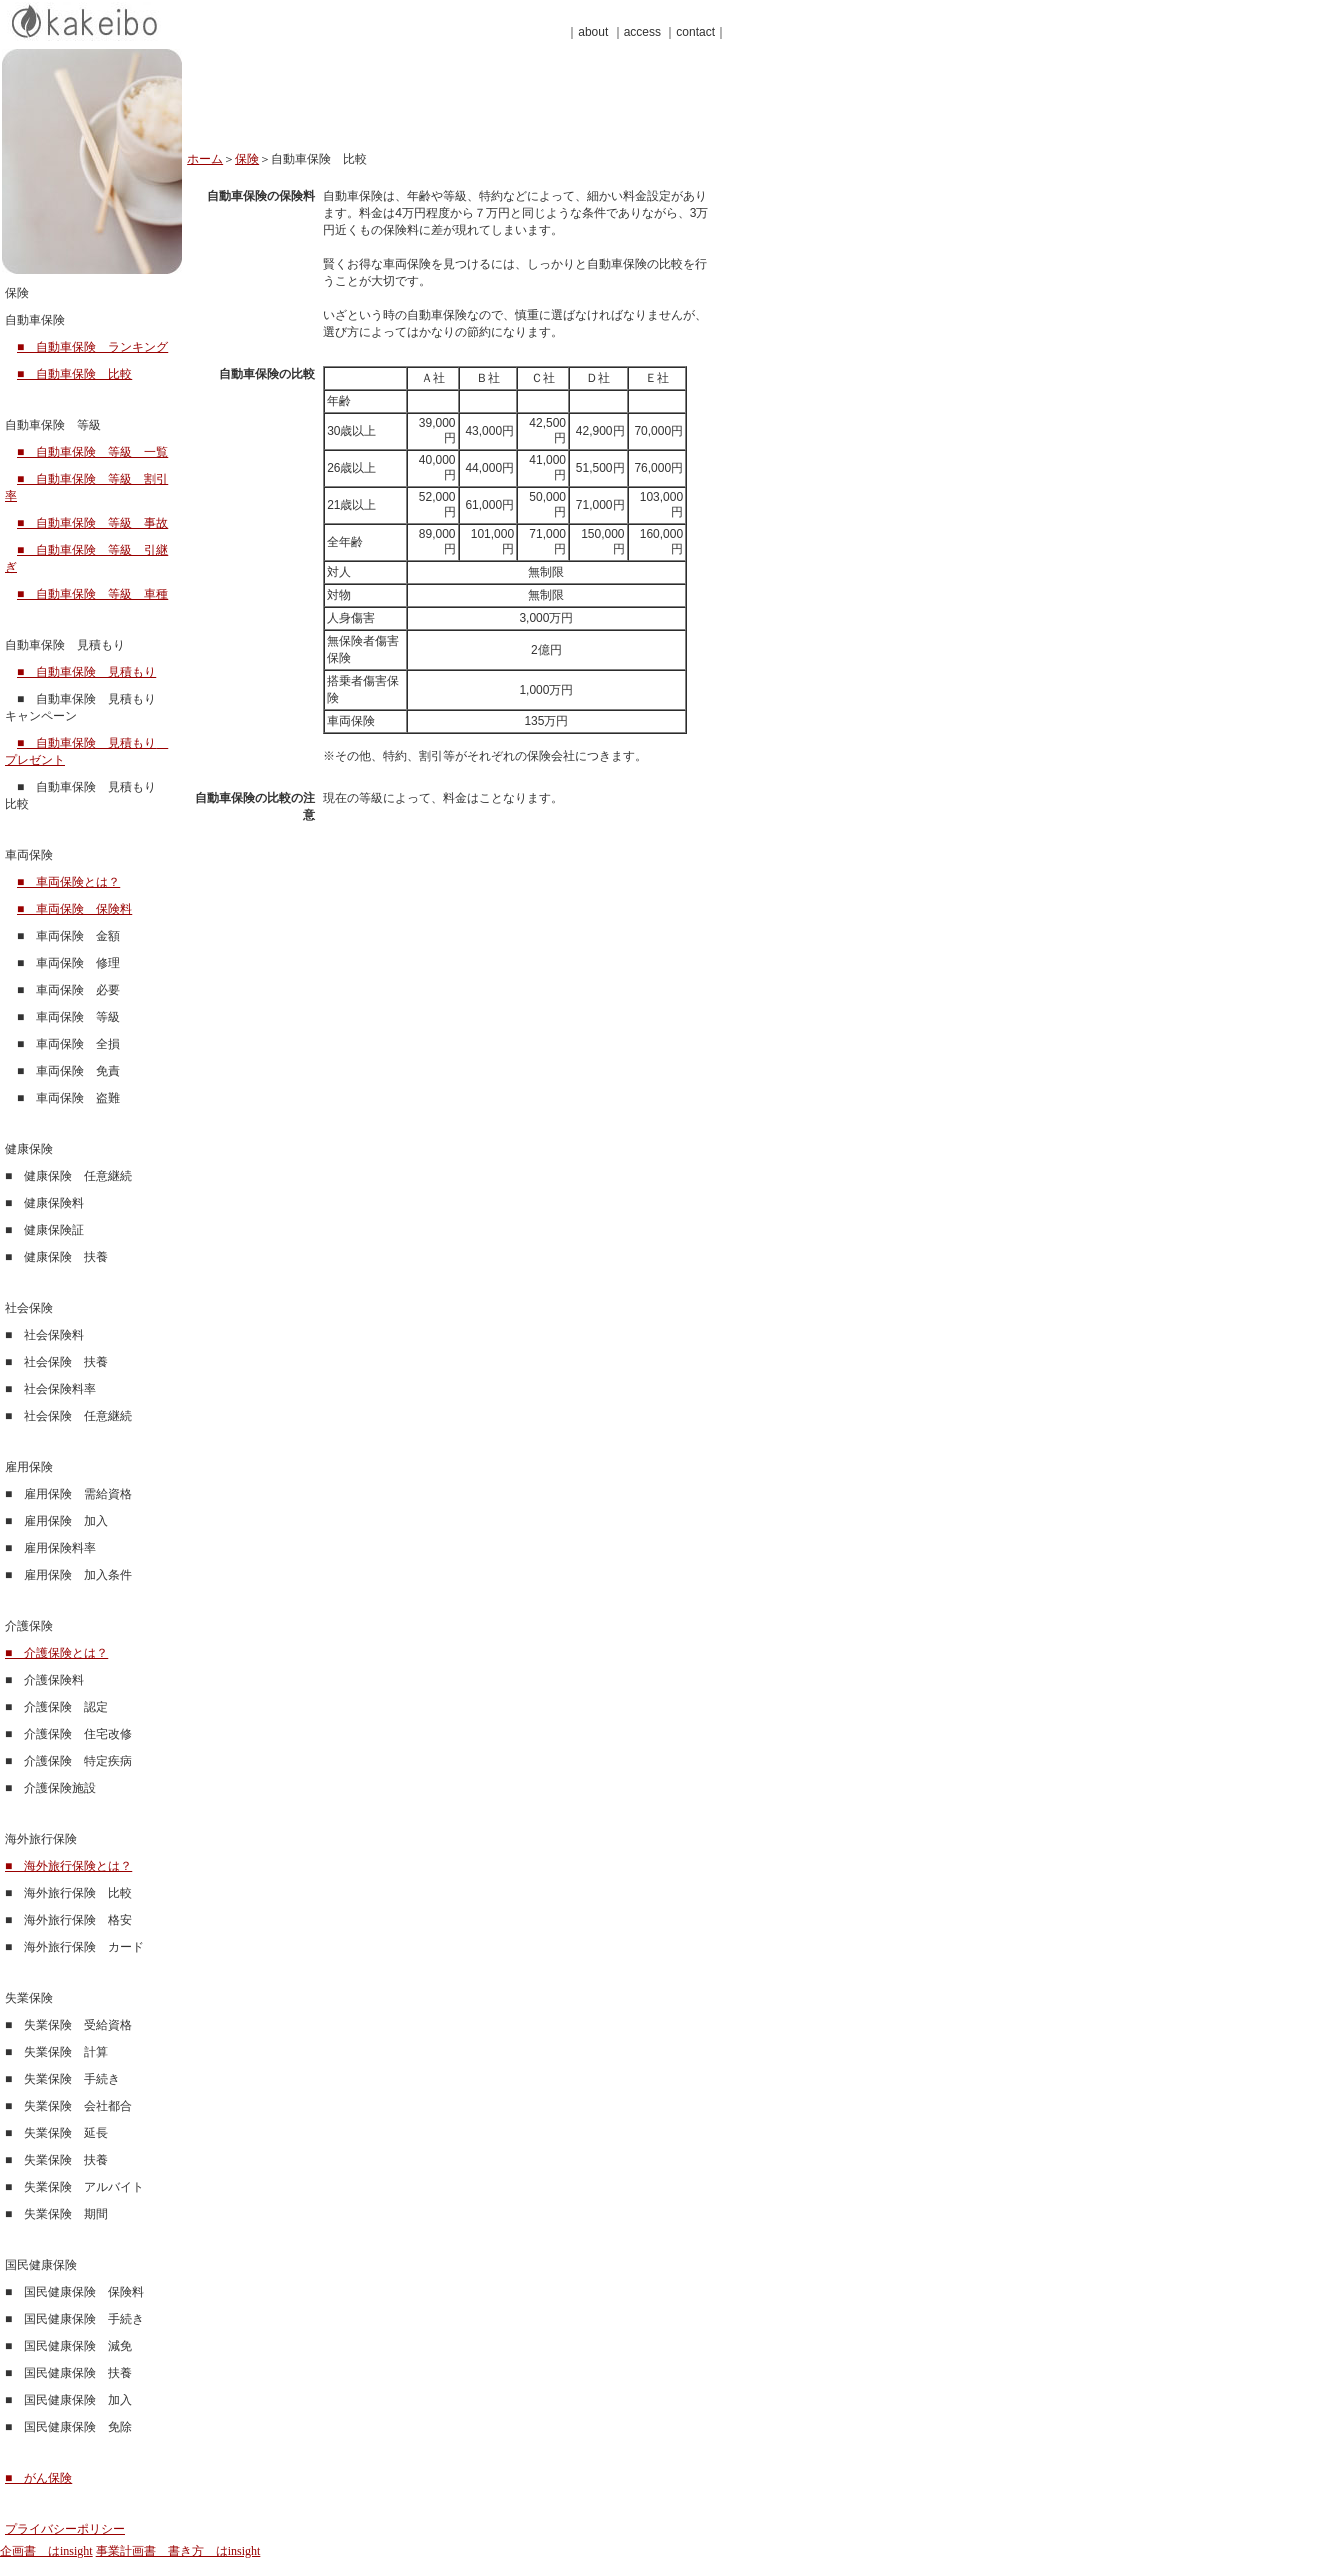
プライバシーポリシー (65, 2529)
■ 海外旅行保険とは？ (68, 1866)
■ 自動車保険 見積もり (86, 672)
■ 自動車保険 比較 (74, 374)
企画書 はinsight (46, 2551)
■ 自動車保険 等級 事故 (92, 523)
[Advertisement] (421, 107)
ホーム (205, 159)
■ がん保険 (38, 2478)
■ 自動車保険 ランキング (92, 347)
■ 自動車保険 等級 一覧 (92, 452)
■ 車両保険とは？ (68, 882)
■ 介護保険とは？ (56, 1653)
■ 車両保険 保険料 (74, 909)
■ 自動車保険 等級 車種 (92, 594)
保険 (247, 159)
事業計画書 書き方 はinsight (178, 2551)
